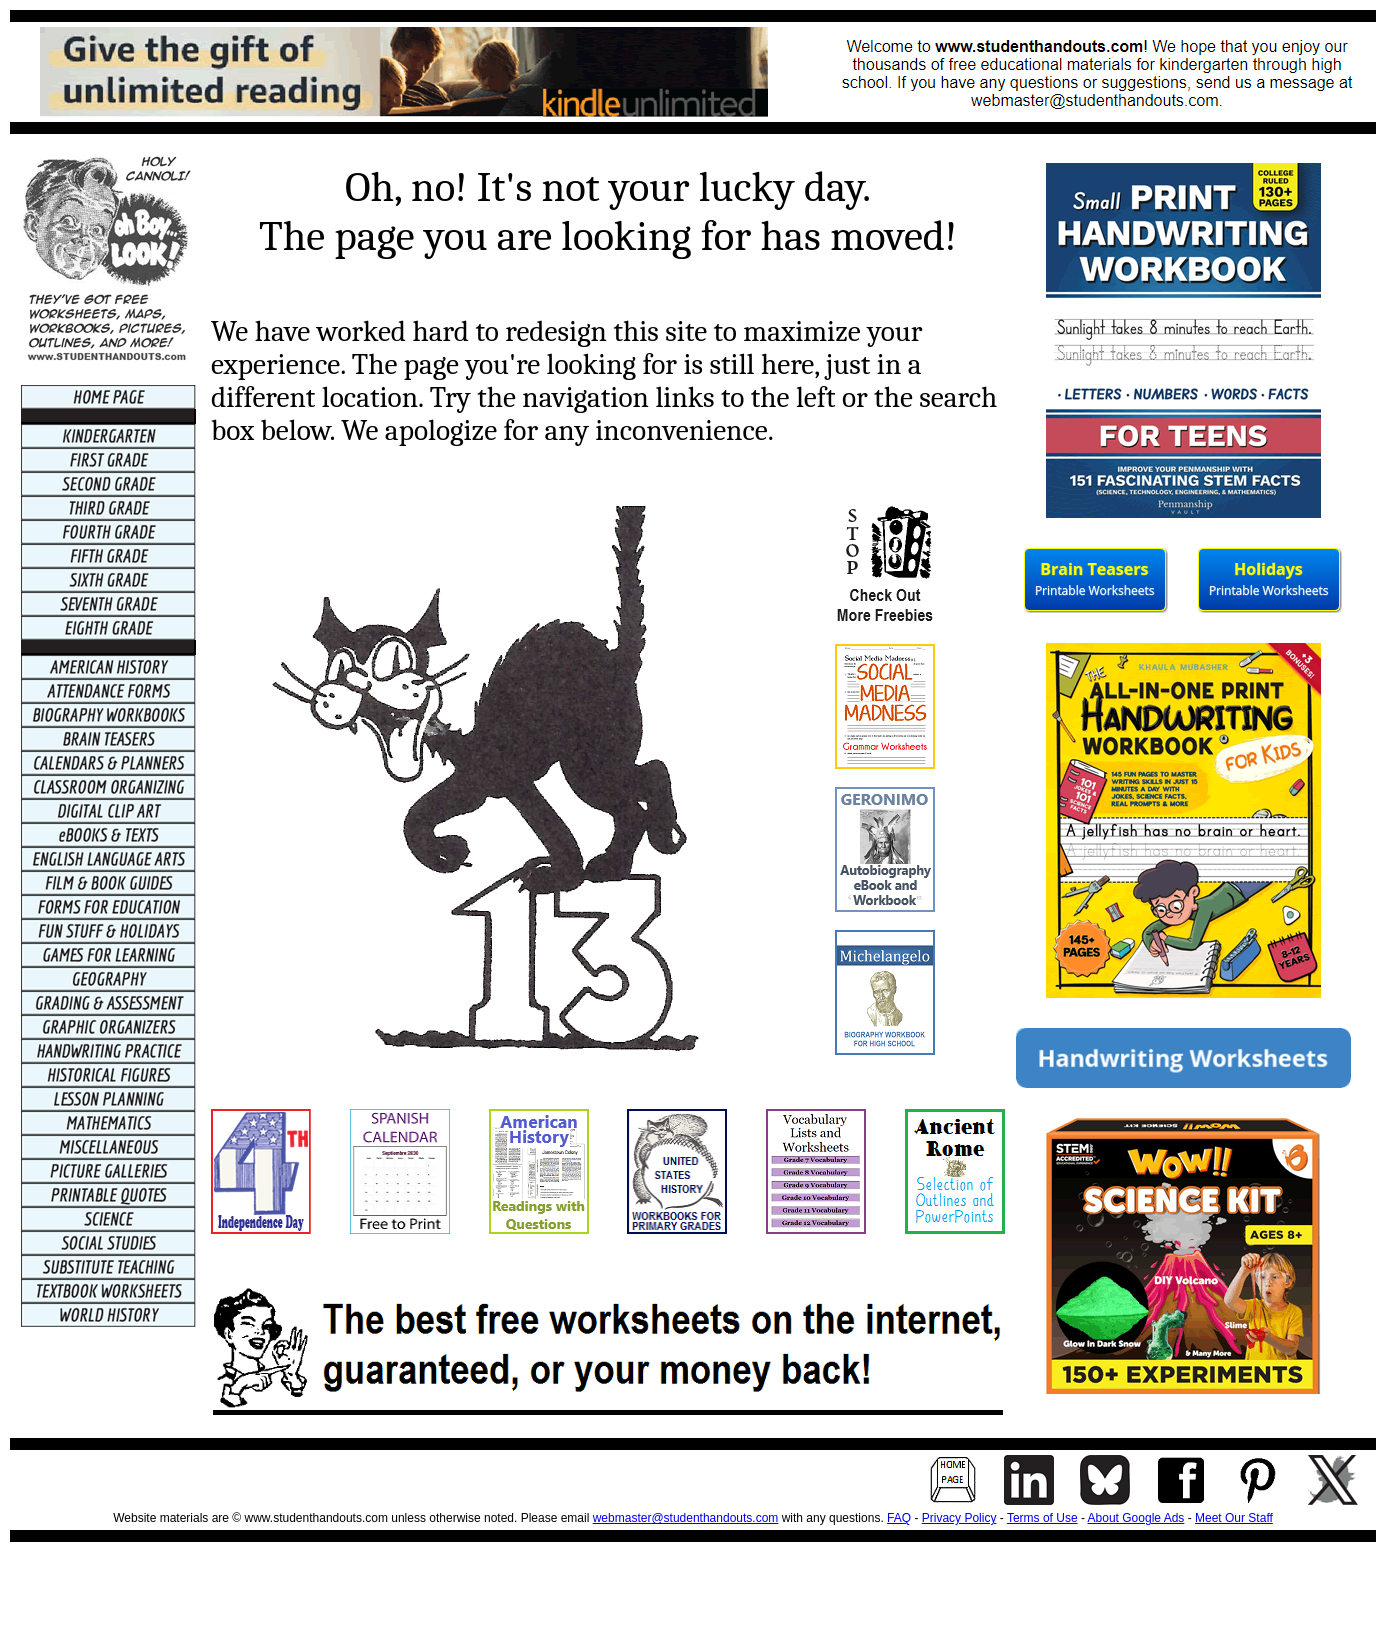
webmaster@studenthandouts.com (686, 1518)
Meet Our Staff (1234, 1518)
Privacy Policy (959, 1518)
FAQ (899, 1518)
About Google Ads (1136, 1518)
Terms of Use (1042, 1518)
